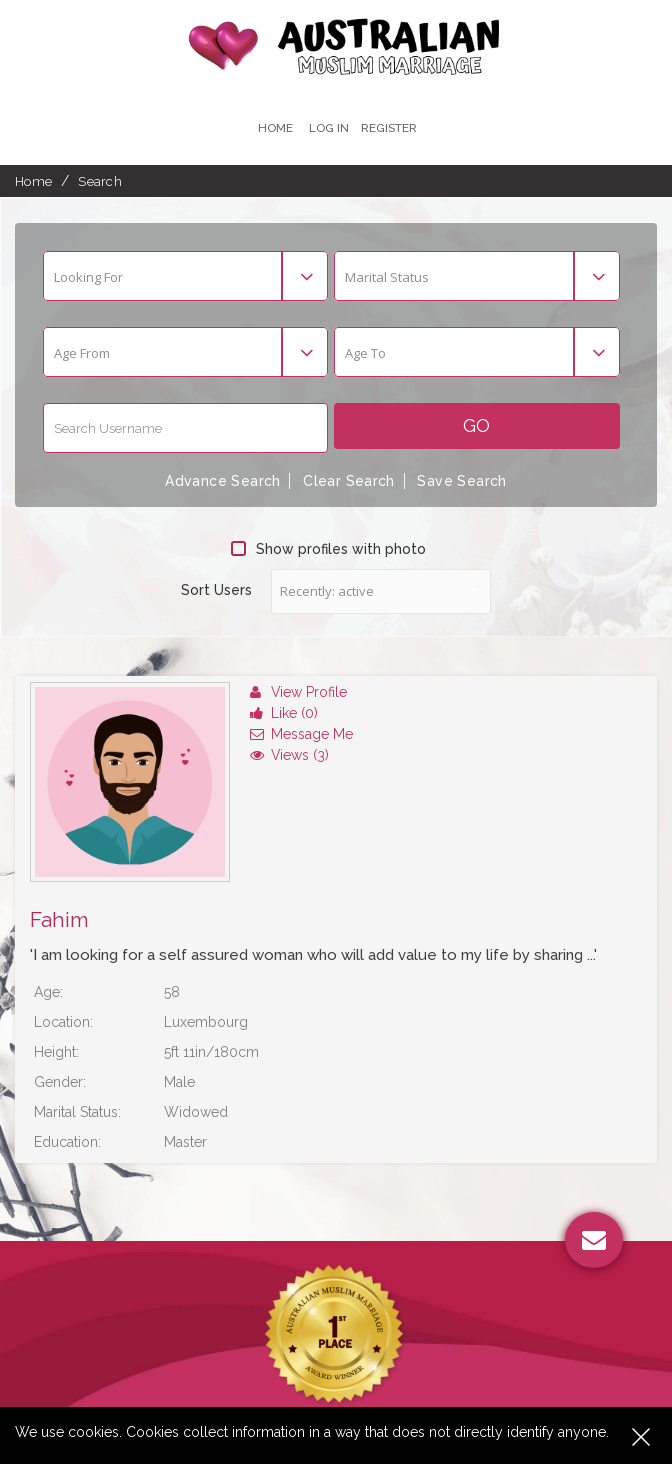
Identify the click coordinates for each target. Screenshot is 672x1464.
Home (274, 128)
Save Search (462, 481)
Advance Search (223, 481)
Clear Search (349, 481)
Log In (328, 128)
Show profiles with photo (328, 548)
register (389, 128)
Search (100, 181)
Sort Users (216, 589)
